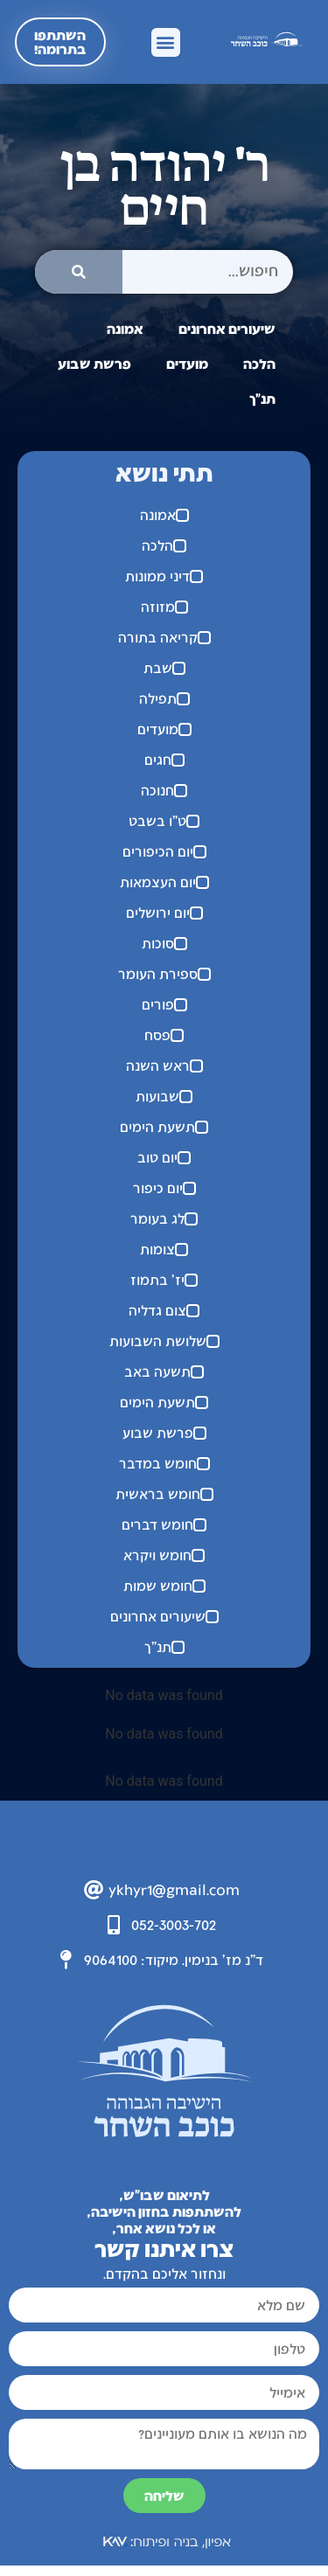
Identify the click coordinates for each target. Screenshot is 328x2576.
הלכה (259, 363)
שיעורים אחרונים (227, 328)
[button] (165, 42)
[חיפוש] (78, 272)
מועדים (187, 363)
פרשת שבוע (94, 363)
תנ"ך (262, 398)
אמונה (125, 328)
